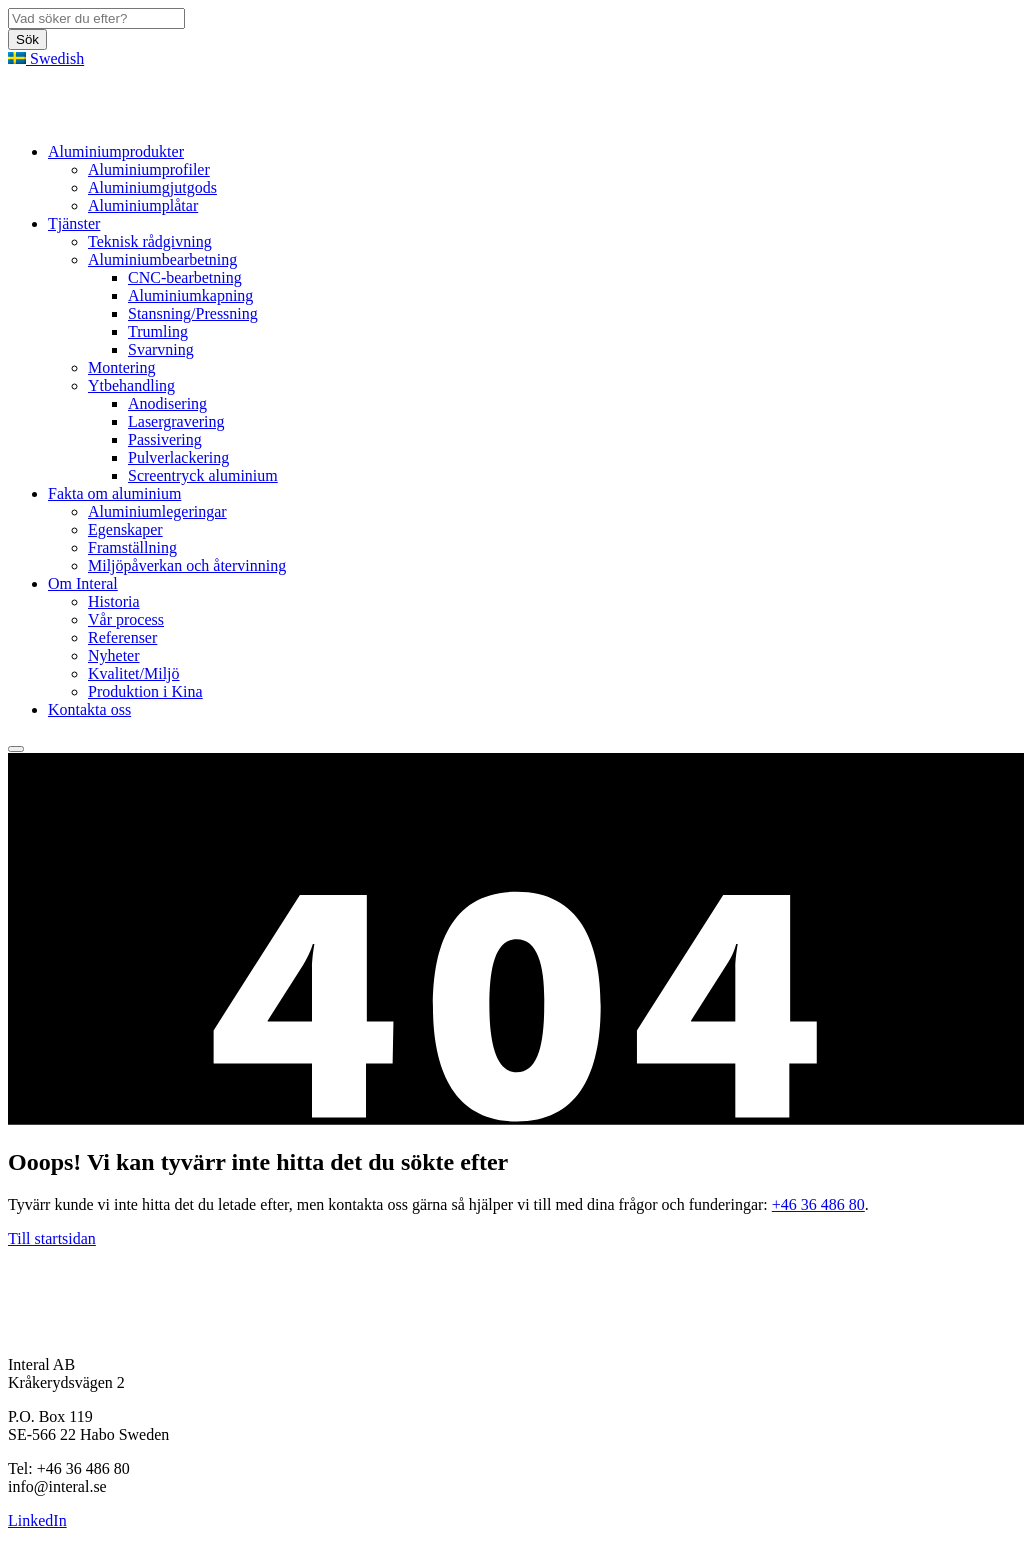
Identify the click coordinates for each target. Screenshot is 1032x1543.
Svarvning (161, 349)
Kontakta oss (89, 709)
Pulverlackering (178, 457)
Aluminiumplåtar (143, 205)
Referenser (122, 637)
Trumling (158, 331)
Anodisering (167, 403)
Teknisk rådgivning (150, 241)
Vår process (126, 619)
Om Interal (83, 583)
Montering (122, 367)
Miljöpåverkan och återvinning (187, 565)
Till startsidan (52, 1238)
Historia (114, 601)
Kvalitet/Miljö (134, 673)
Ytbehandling (131, 385)
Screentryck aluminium (203, 475)
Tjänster (74, 223)
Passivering (165, 439)
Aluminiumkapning (190, 295)
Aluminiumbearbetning (162, 259)
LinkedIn (37, 1520)
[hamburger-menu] (16, 749)
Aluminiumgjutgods (152, 187)
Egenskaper (125, 529)
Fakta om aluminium (114, 493)
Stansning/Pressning (193, 313)
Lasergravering (176, 421)
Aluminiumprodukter (116, 151)
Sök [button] (27, 39)
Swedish (46, 58)
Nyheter (114, 655)
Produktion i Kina (145, 691)
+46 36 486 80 (818, 1204)
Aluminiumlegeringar (157, 511)
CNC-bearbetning (185, 277)
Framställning (132, 547)
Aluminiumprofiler (149, 169)
